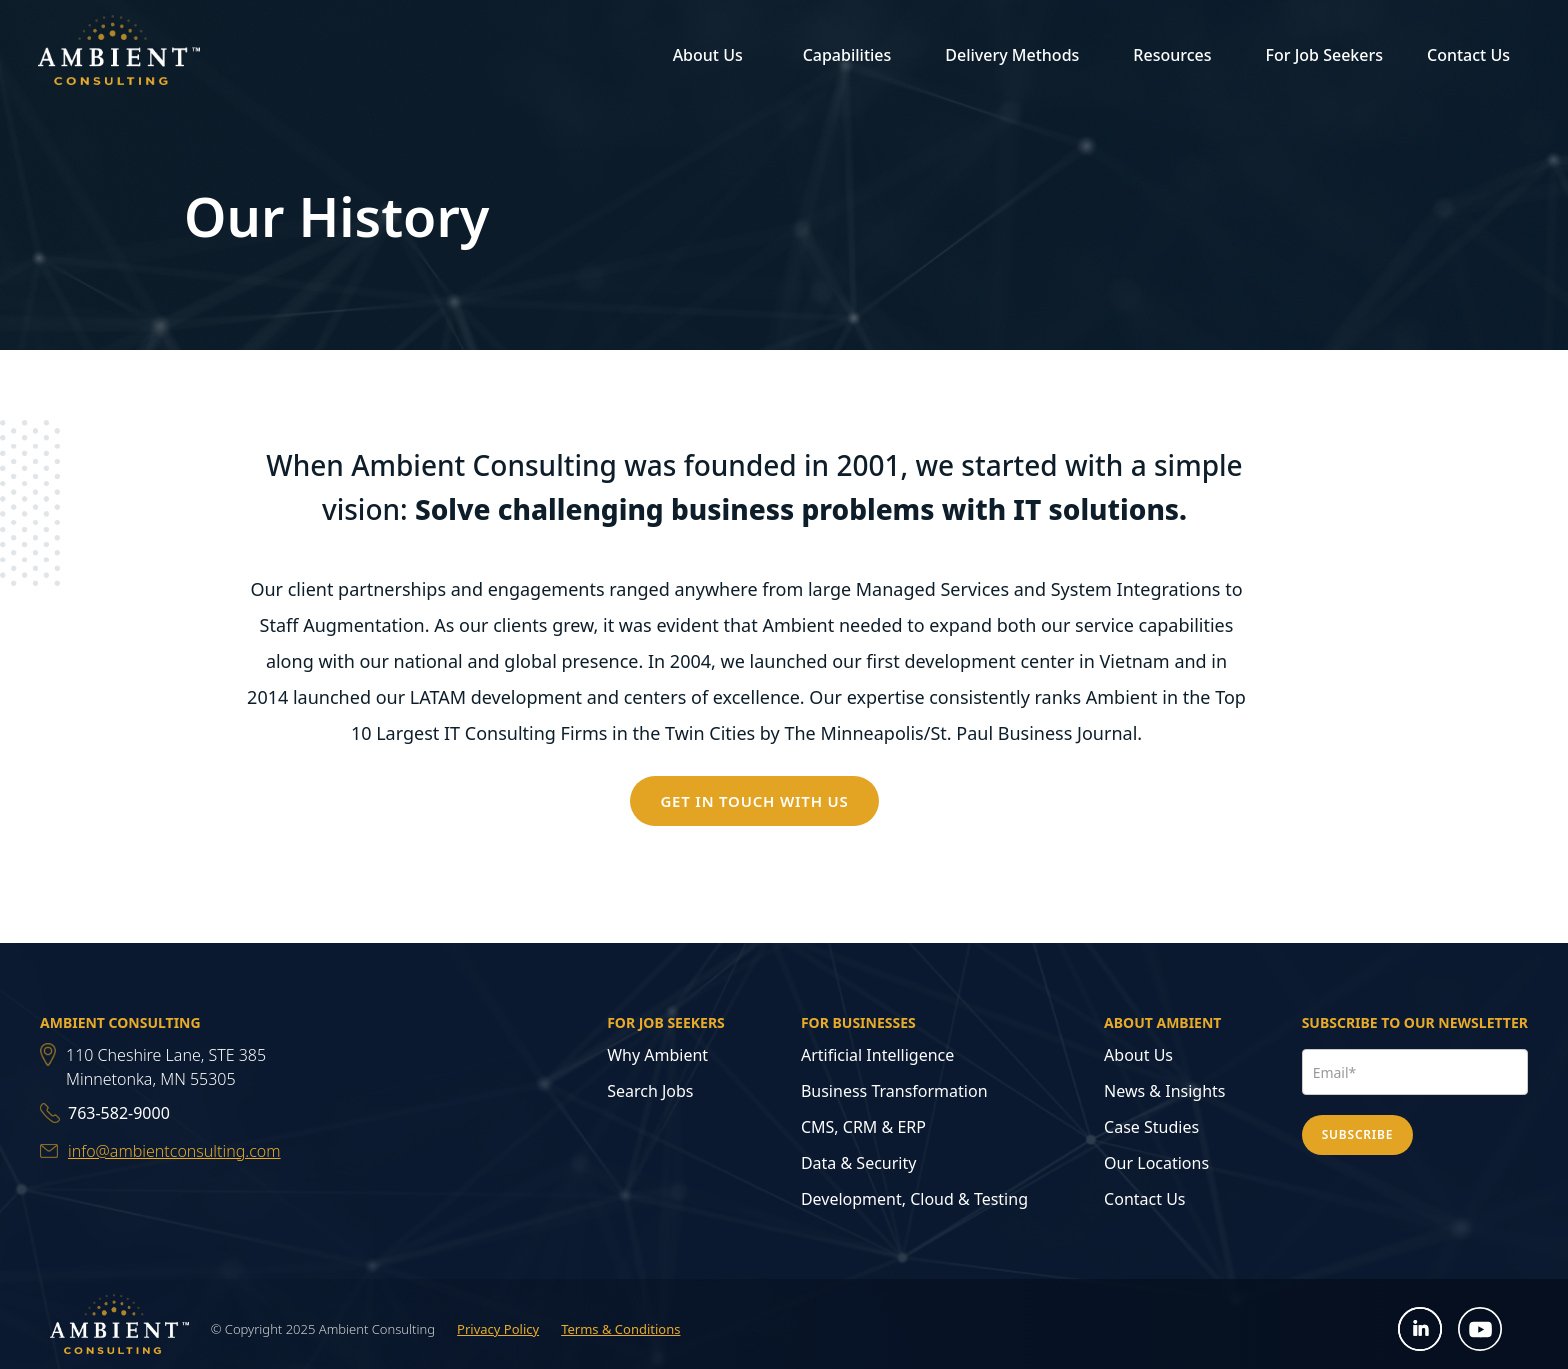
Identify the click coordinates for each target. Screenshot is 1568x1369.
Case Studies (1151, 1127)
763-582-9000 (119, 1113)
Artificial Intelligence (877, 1055)
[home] (119, 54)
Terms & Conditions (620, 1329)
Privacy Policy (498, 1329)
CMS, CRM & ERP (863, 1127)
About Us (1138, 1055)
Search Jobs (650, 1091)
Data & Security (859, 1163)
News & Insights (1164, 1091)
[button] (705, 55)
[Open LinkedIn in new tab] (1420, 1329)
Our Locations (1156, 1163)
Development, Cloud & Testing (914, 1199)
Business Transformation (894, 1091)
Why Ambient (657, 1055)
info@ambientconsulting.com (174, 1151)
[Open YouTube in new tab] (1480, 1329)
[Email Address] (1415, 1072)
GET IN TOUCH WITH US (754, 801)
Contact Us (1468, 55)
